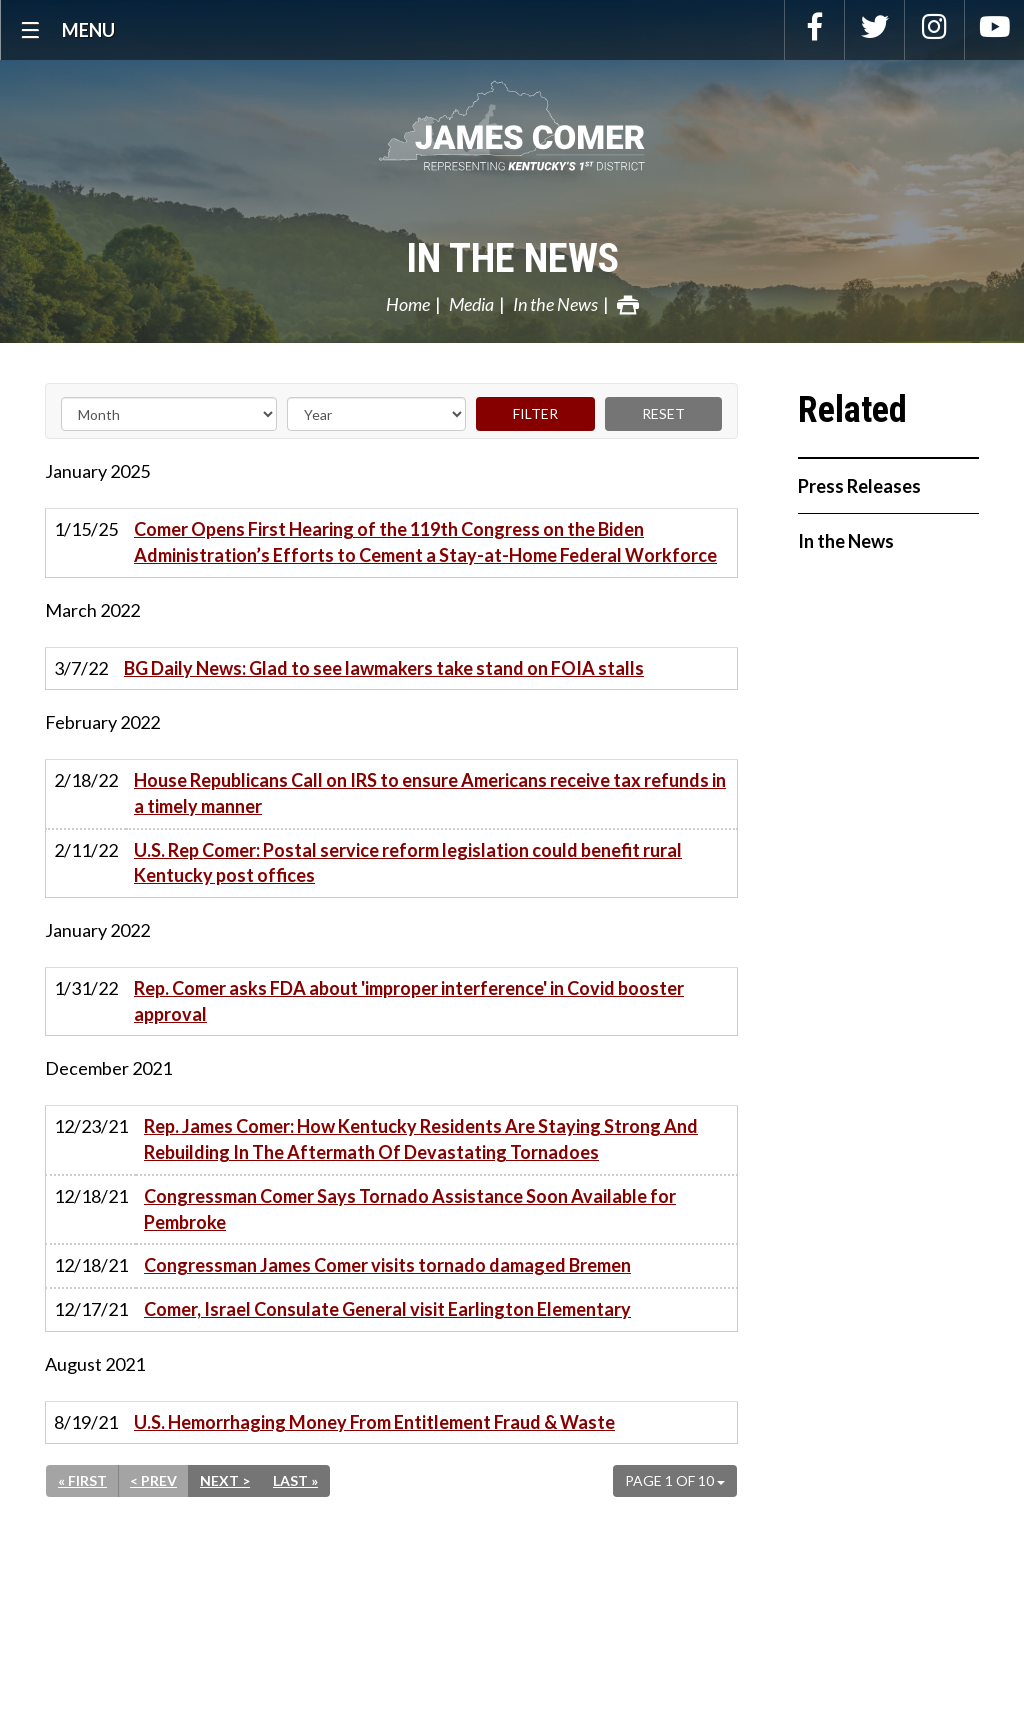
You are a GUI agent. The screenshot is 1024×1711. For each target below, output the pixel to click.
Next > (225, 1480)
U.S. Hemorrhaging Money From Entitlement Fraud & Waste (374, 1422)
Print (628, 305)
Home (408, 304)
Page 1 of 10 (675, 1480)
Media (471, 304)
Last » (295, 1480)
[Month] (169, 414)
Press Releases (859, 486)
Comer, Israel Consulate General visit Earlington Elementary (387, 1309)
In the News (512, 258)
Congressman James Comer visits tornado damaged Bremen (387, 1265)
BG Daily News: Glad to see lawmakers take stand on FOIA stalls (384, 668)
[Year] (376, 414)
